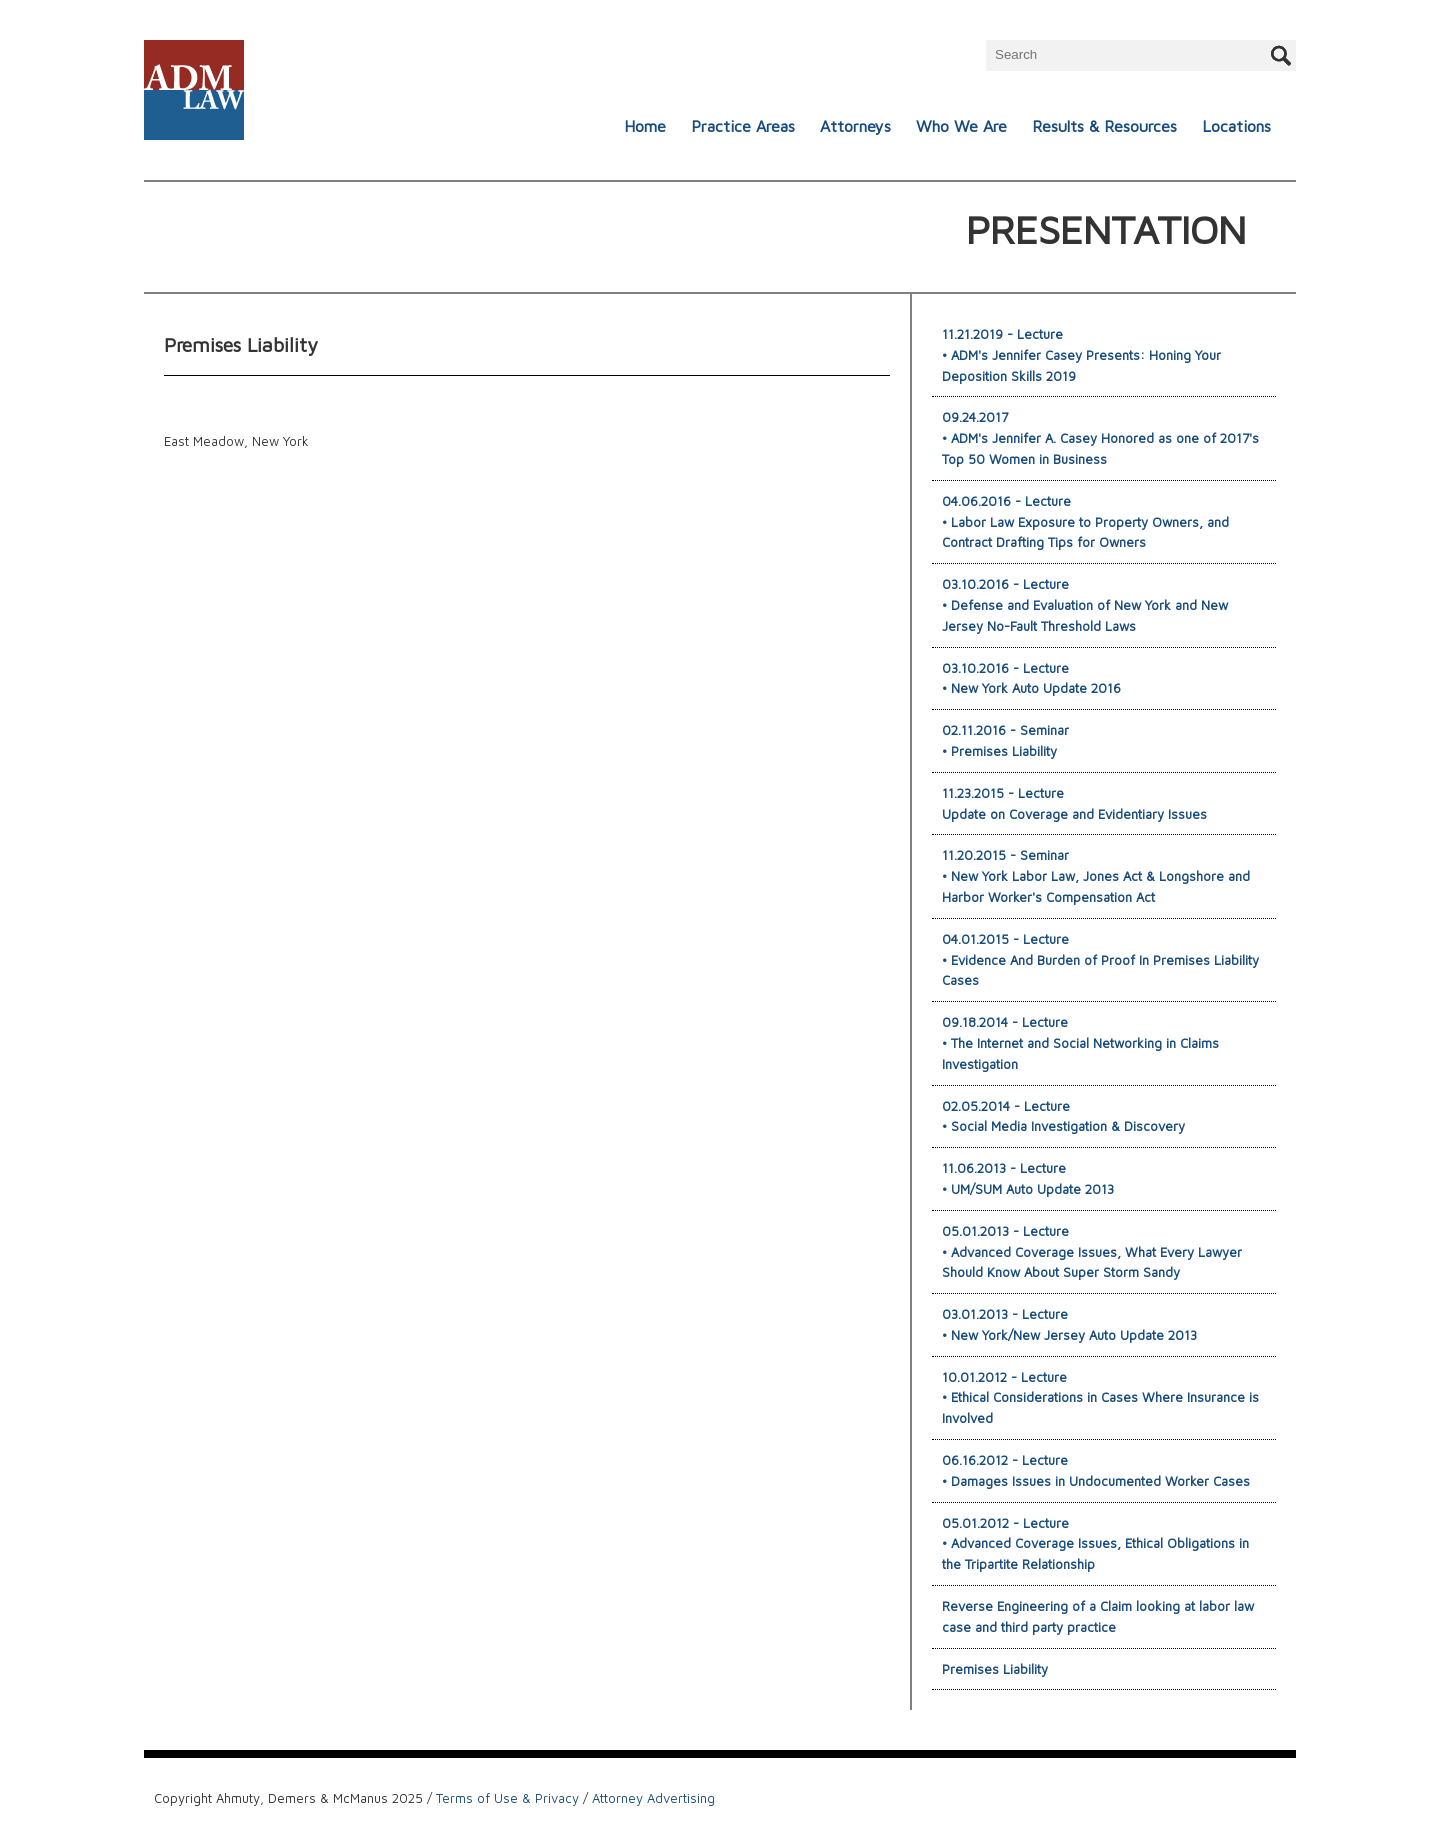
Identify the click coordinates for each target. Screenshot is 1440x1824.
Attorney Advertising (653, 1798)
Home (645, 126)
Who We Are (961, 126)
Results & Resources (1104, 126)
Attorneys (855, 126)
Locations (1236, 126)
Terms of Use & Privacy (507, 1798)
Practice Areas (743, 126)
